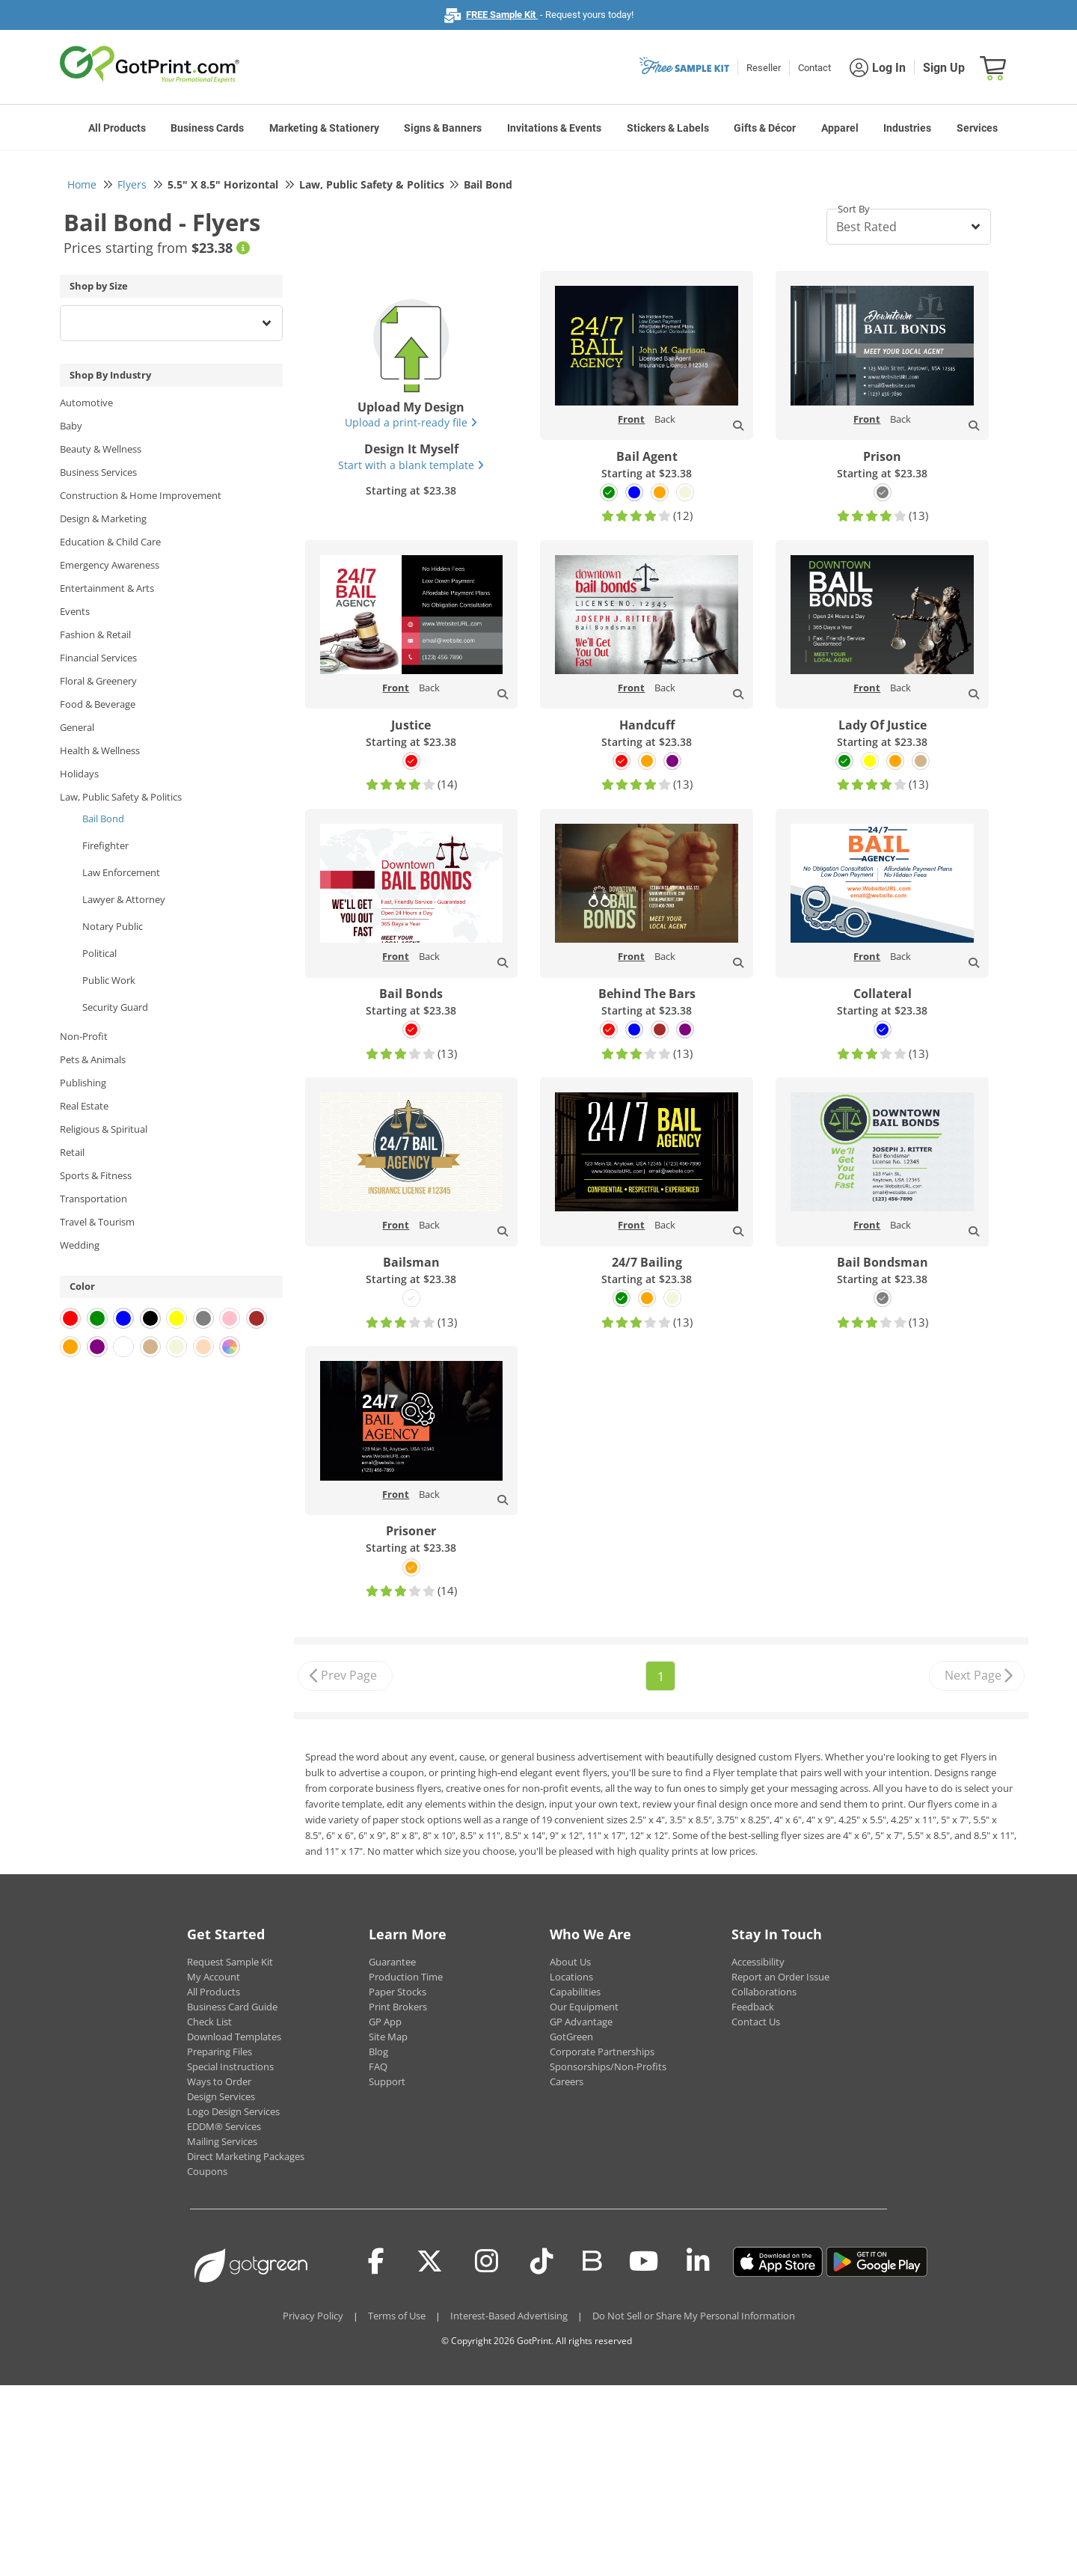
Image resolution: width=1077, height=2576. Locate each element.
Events (75, 611)
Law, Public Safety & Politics (121, 797)
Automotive (86, 402)
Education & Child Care (110, 541)
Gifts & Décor (765, 128)
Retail (72, 1152)
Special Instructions (230, 2066)
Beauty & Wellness (100, 449)
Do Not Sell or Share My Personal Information (693, 2315)
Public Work (108, 980)
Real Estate (84, 1106)
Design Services (221, 2096)
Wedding (79, 1245)
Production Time (406, 1976)
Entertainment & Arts (107, 588)
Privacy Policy (313, 2315)
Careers (566, 2081)
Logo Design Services (233, 2111)
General (77, 727)
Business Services (98, 472)
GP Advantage (581, 2021)
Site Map (388, 2036)
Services (977, 128)
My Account (213, 1976)
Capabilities (575, 1991)
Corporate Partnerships (602, 2051)
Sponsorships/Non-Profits (608, 2066)
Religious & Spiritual (103, 1129)
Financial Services (98, 657)
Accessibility (758, 1961)
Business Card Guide (232, 2006)
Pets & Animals (93, 1059)
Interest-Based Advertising (509, 2315)
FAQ (378, 2066)
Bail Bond (103, 818)
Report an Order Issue (780, 1976)
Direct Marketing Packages (245, 2156)
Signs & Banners (443, 128)
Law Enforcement (121, 872)
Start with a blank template (411, 465)
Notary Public (112, 926)
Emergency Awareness (109, 565)
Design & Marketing (103, 518)
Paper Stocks (397, 1991)
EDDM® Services (224, 2126)
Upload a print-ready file (411, 422)
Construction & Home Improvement (140, 495)
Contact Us (755, 2021)
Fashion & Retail (95, 634)
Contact (814, 67)
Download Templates (234, 2036)
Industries (907, 128)
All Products (117, 128)
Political (99, 953)
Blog (378, 2051)
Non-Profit (84, 1036)
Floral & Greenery (98, 681)
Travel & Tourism (97, 1222)
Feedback (752, 2006)
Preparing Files (219, 2051)
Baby (71, 425)
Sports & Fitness (96, 1175)
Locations (571, 1976)
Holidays (79, 773)
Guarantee (392, 1961)
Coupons (207, 2171)
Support (387, 2081)
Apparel (840, 128)
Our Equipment (584, 2006)
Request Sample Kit (230, 1961)
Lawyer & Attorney (123, 899)
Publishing (83, 1082)
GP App (385, 2021)
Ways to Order (219, 2081)
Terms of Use (397, 2315)
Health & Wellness (100, 750)
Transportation (93, 1198)
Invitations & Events (554, 128)
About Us (570, 1961)
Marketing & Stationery (324, 128)
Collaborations (764, 1991)
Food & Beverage (97, 704)
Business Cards (207, 128)
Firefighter (105, 845)
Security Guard (115, 1007)
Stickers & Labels (668, 128)
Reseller (763, 67)
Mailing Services (222, 2141)
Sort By (854, 209)
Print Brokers (398, 2006)
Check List (209, 2021)
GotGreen (571, 2036)
